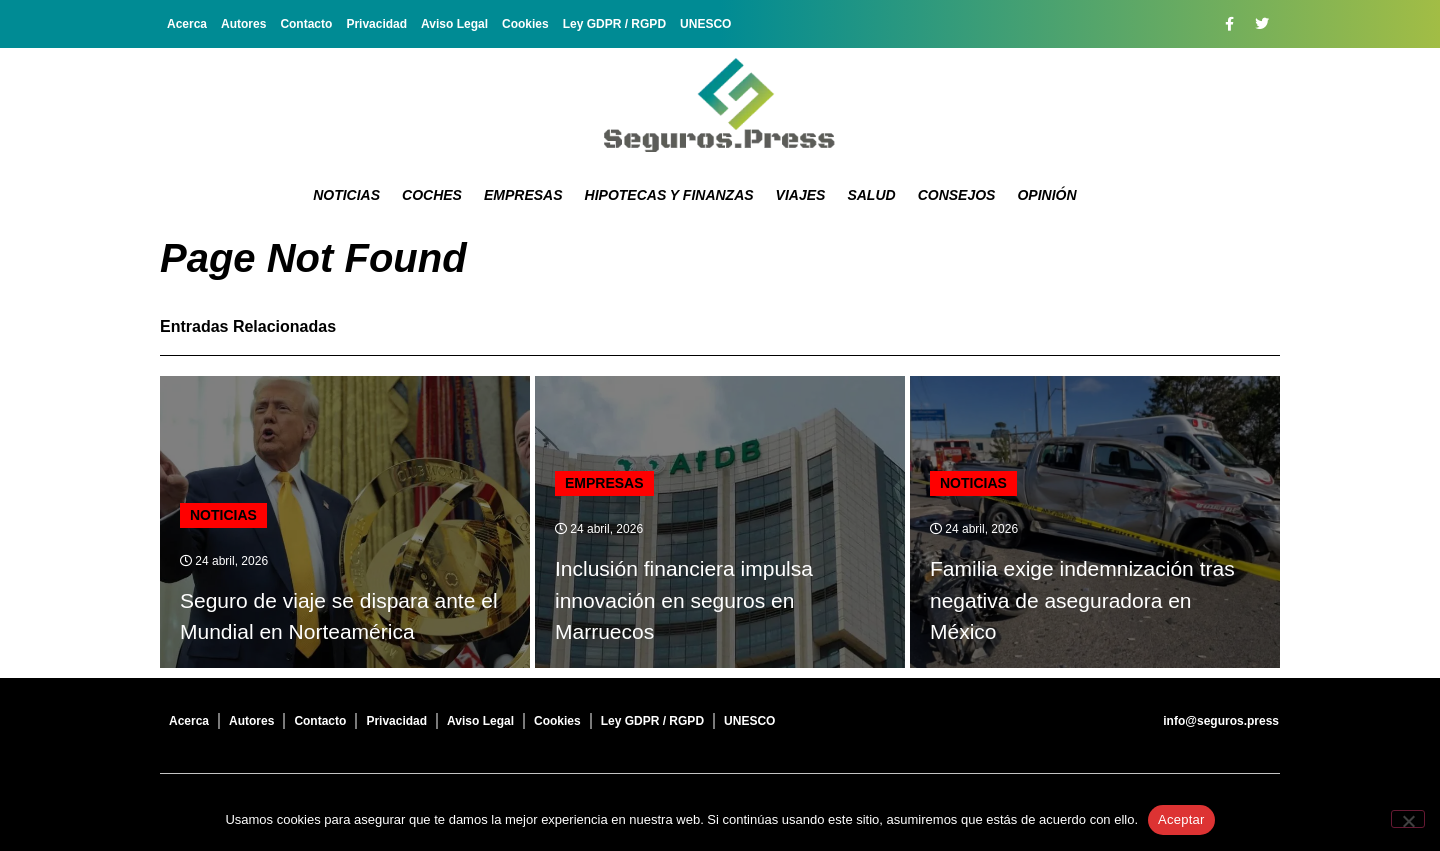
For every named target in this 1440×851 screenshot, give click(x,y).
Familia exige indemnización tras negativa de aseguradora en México (1082, 600)
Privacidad (376, 24)
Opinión (1046, 195)
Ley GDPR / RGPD (614, 24)
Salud (871, 195)
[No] (1408, 819)
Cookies (525, 24)
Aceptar (1181, 819)
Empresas (523, 195)
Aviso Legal (454, 24)
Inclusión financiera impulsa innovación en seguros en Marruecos (684, 600)
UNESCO (705, 24)
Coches (432, 195)
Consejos (957, 195)
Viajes (801, 195)
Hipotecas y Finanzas (669, 195)
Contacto (306, 24)
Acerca (187, 24)
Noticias (346, 195)
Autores (243, 24)
